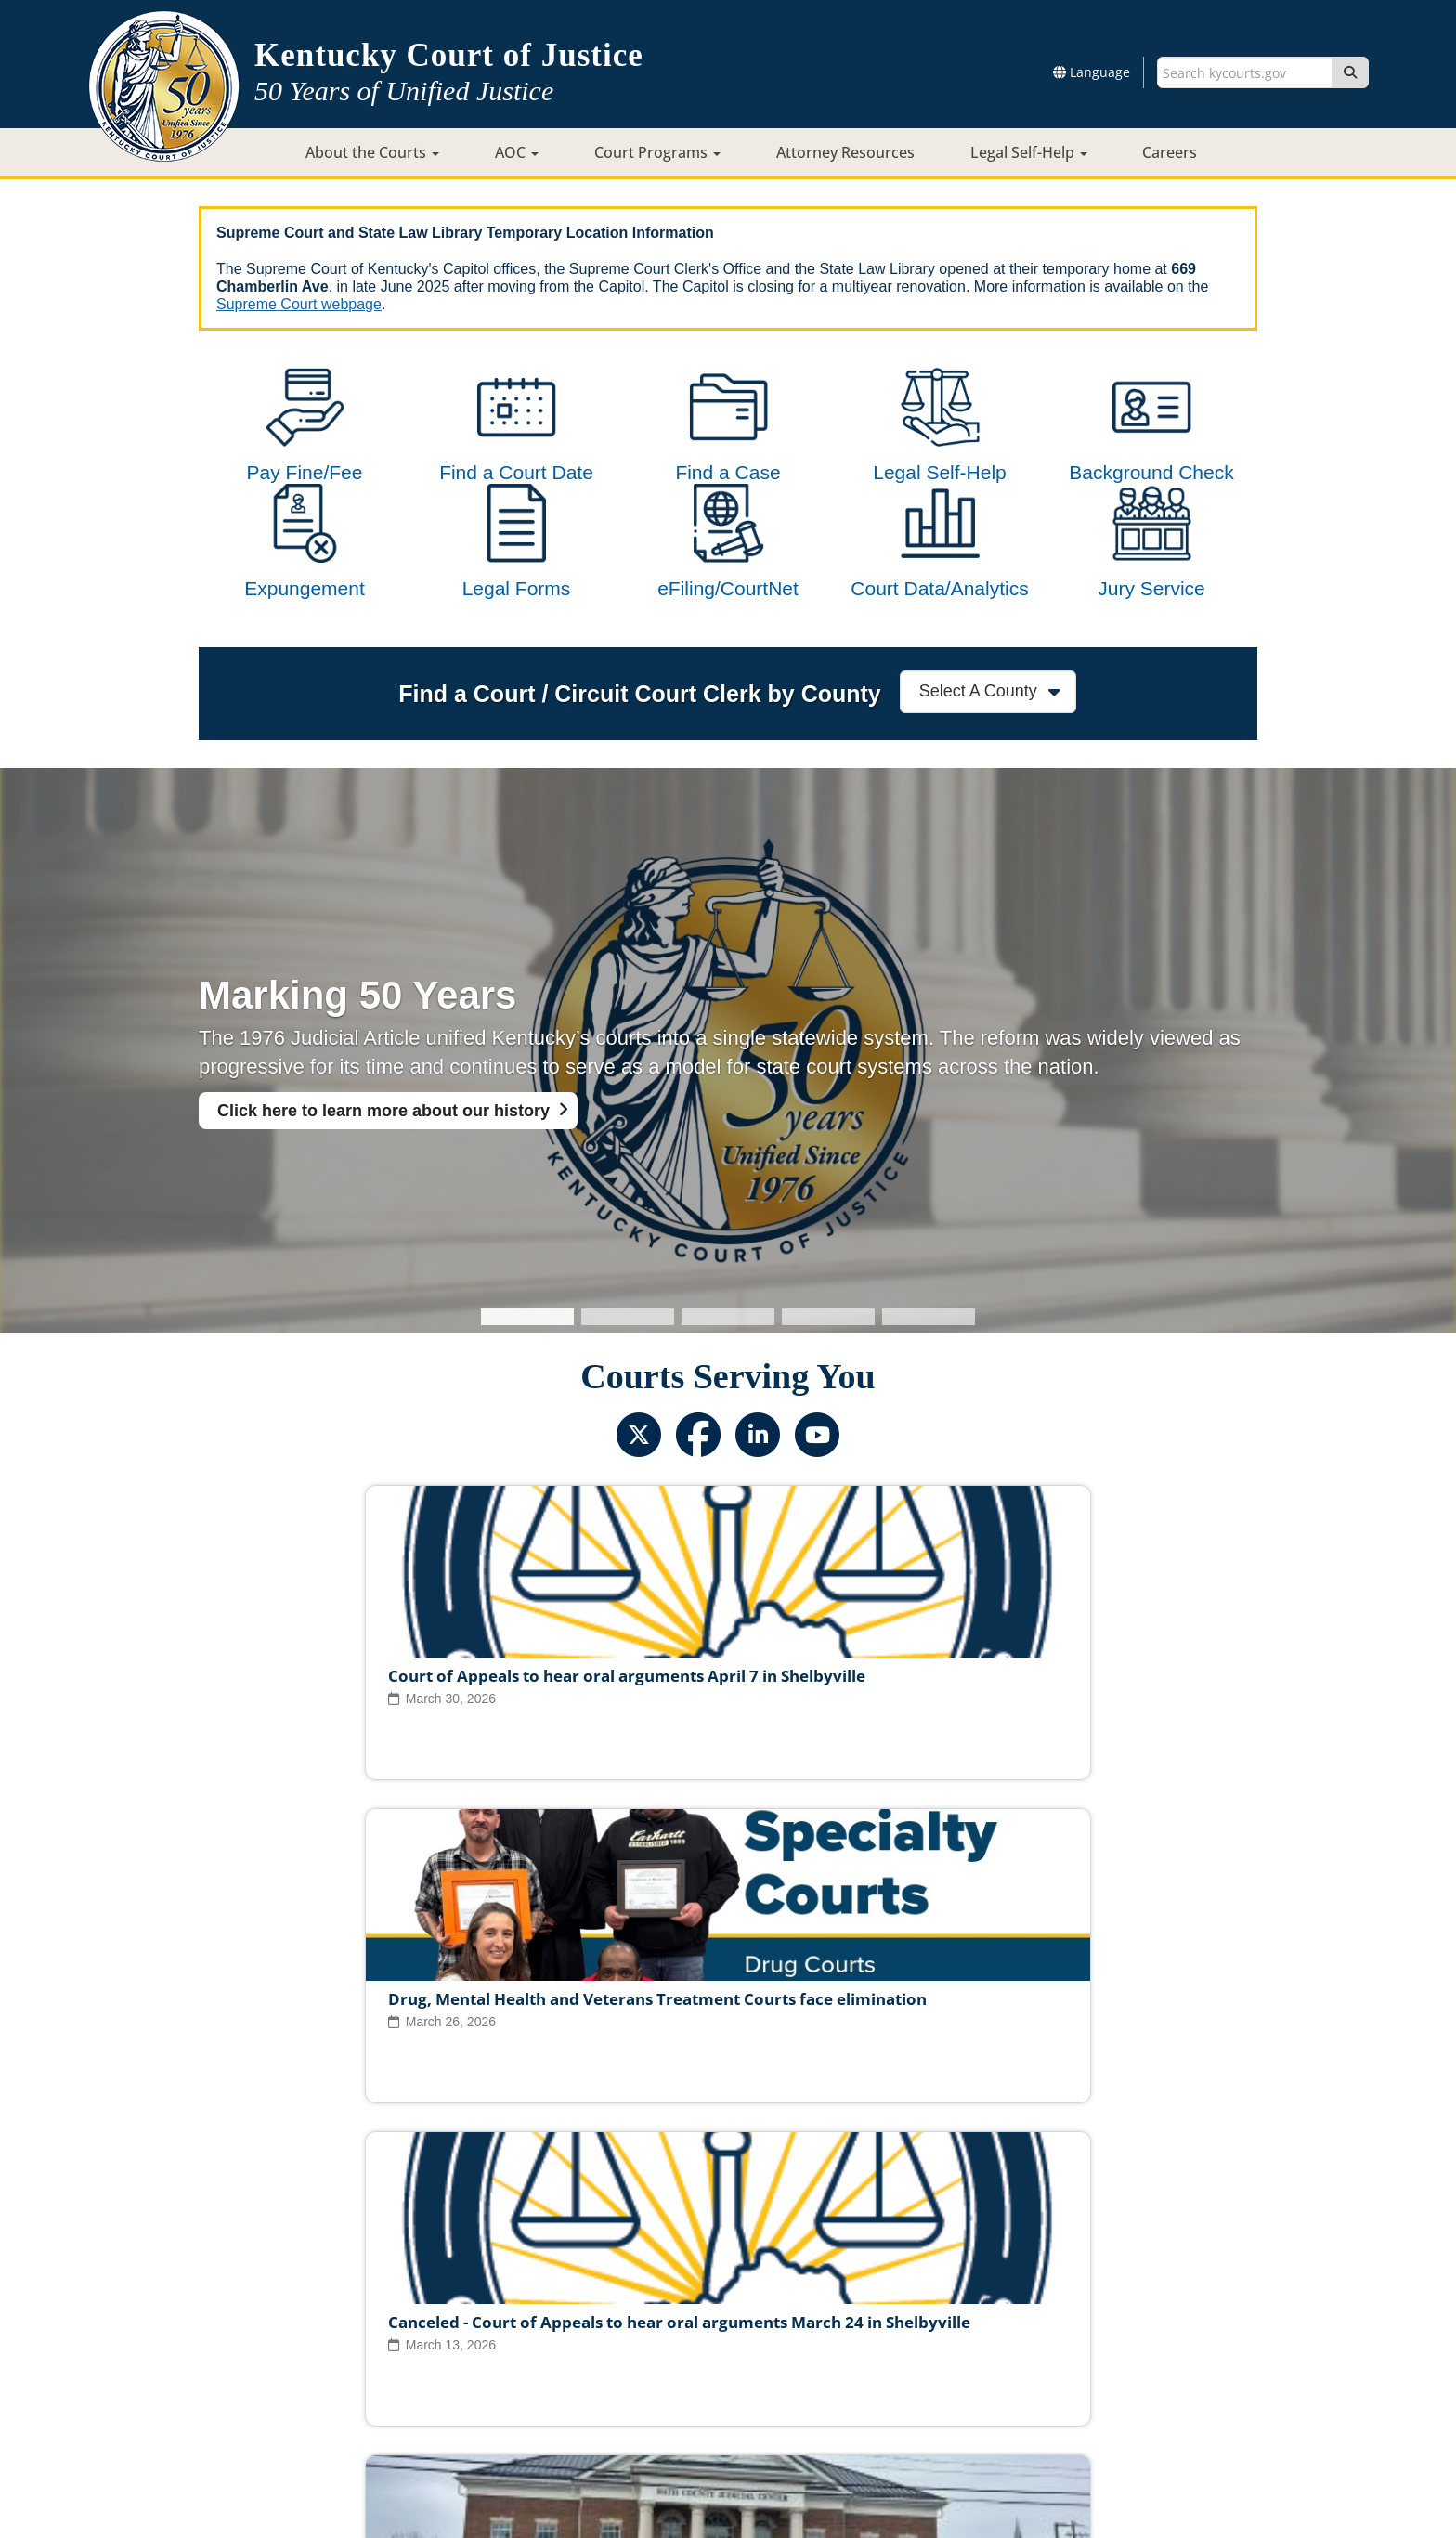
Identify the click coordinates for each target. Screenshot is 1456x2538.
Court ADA (525, 2365)
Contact (728, 2470)
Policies (679, 2365)
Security (749, 2365)
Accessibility (920, 2365)
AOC (517, 152)
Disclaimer (828, 2365)
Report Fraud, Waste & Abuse (635, 2336)
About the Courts (372, 152)
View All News (280, 2226)
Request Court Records (819, 2336)
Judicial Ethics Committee (555, 2306)
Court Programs (657, 152)
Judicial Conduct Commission (748, 2306)
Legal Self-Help (1028, 152)
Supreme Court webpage (299, 304)
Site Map (606, 2365)
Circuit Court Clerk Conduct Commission (987, 2306)
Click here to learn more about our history (383, 1185)
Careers (1169, 152)
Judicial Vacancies (397, 2306)
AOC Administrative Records (999, 2336)
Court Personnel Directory (444, 2336)
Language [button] (1091, 72)
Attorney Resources (845, 152)
